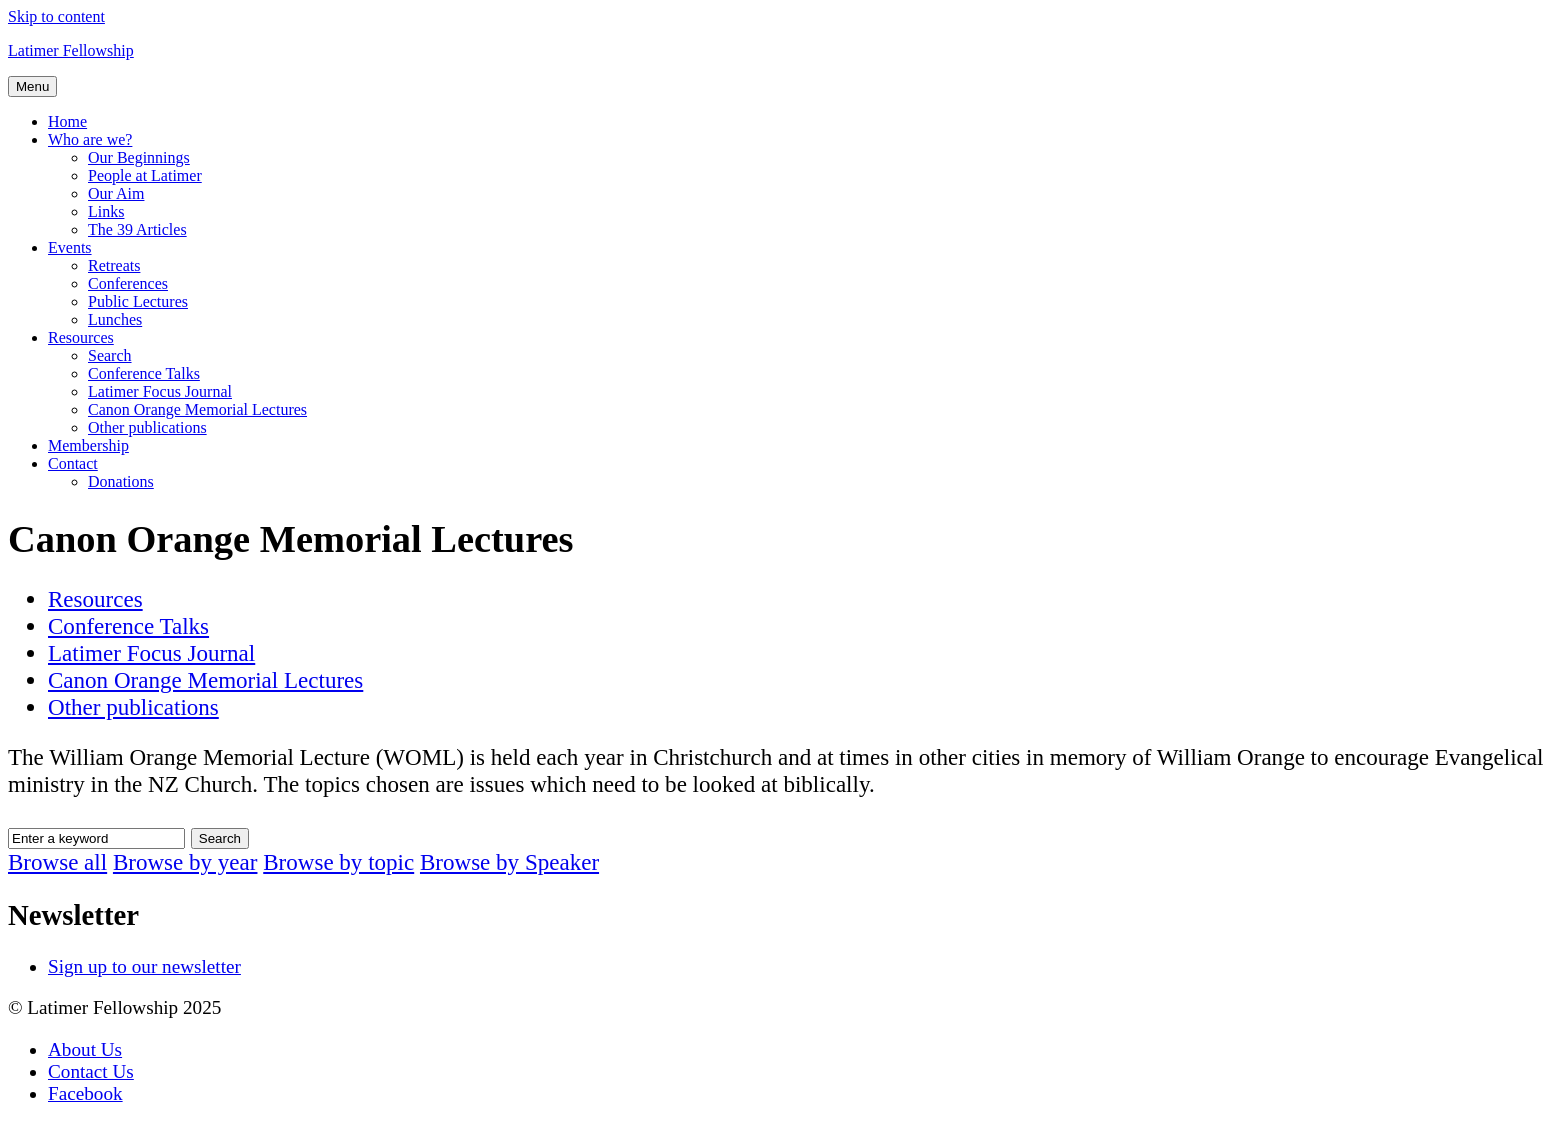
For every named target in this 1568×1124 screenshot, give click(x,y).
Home (67, 121)
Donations (121, 481)
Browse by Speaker (509, 862)
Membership (88, 445)
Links (106, 211)
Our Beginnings (139, 157)
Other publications (147, 427)
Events (70, 247)
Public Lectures (138, 301)
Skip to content (56, 16)
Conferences (128, 283)
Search (110, 355)
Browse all (57, 862)
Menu (32, 86)
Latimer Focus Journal (160, 391)
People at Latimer (145, 175)
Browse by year (185, 862)
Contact (73, 463)
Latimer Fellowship (71, 50)
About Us (85, 1049)
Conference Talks (144, 373)
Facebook (85, 1093)
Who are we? (90, 139)
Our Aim (116, 193)
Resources (81, 337)
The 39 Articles (137, 229)
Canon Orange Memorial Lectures (197, 409)
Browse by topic (338, 862)
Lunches (115, 319)
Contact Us (91, 1071)
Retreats (114, 265)
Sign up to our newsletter (144, 966)
